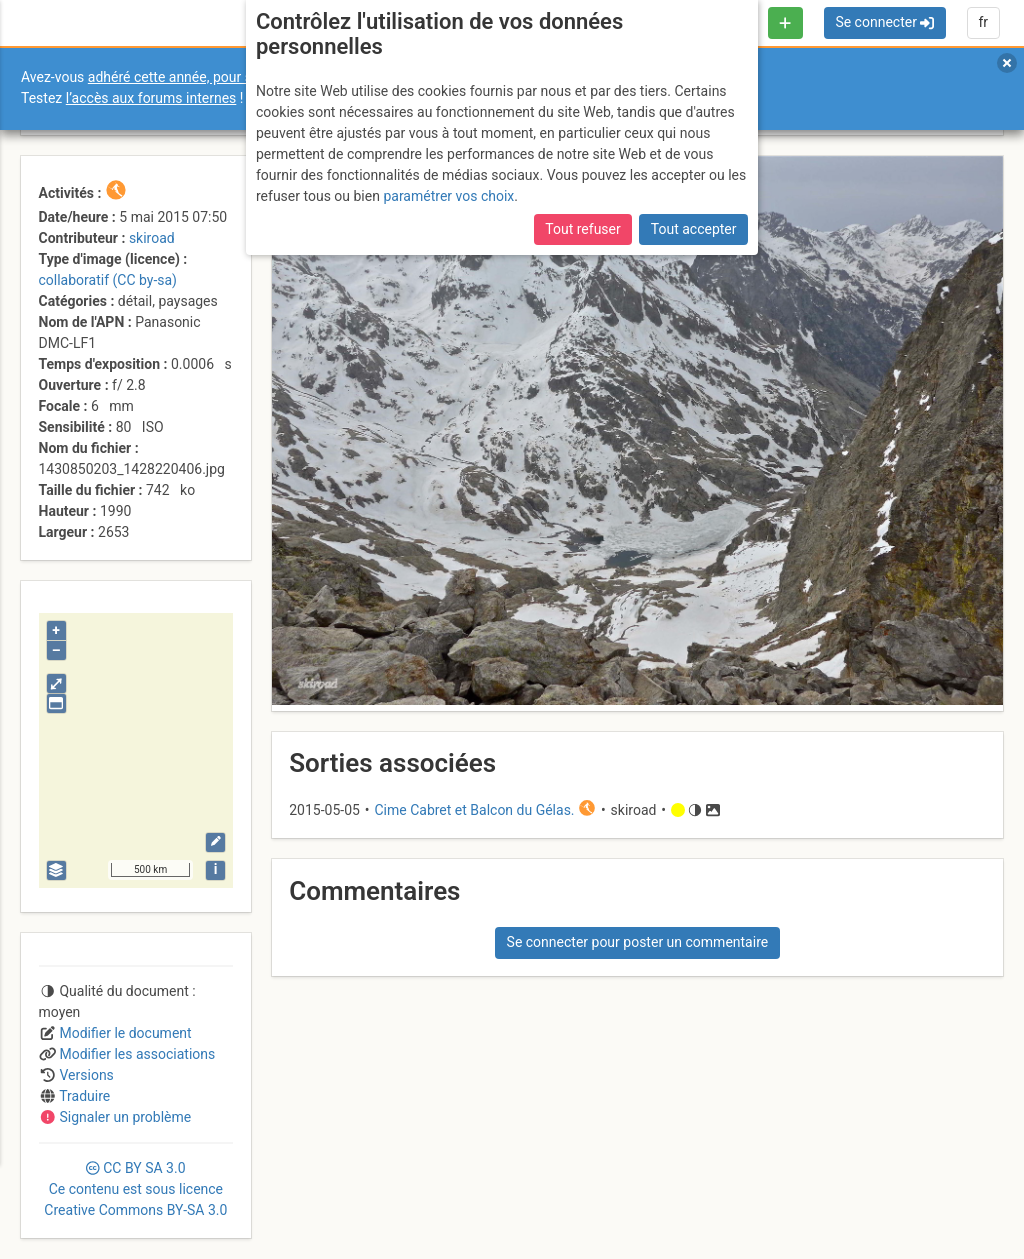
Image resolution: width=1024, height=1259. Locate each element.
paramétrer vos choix (448, 196)
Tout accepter (694, 229)
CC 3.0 (135, 1189)
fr (983, 22)
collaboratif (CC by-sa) (108, 280)
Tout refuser (582, 229)
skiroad (152, 238)
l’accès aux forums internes (151, 98)
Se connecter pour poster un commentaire (638, 942)
